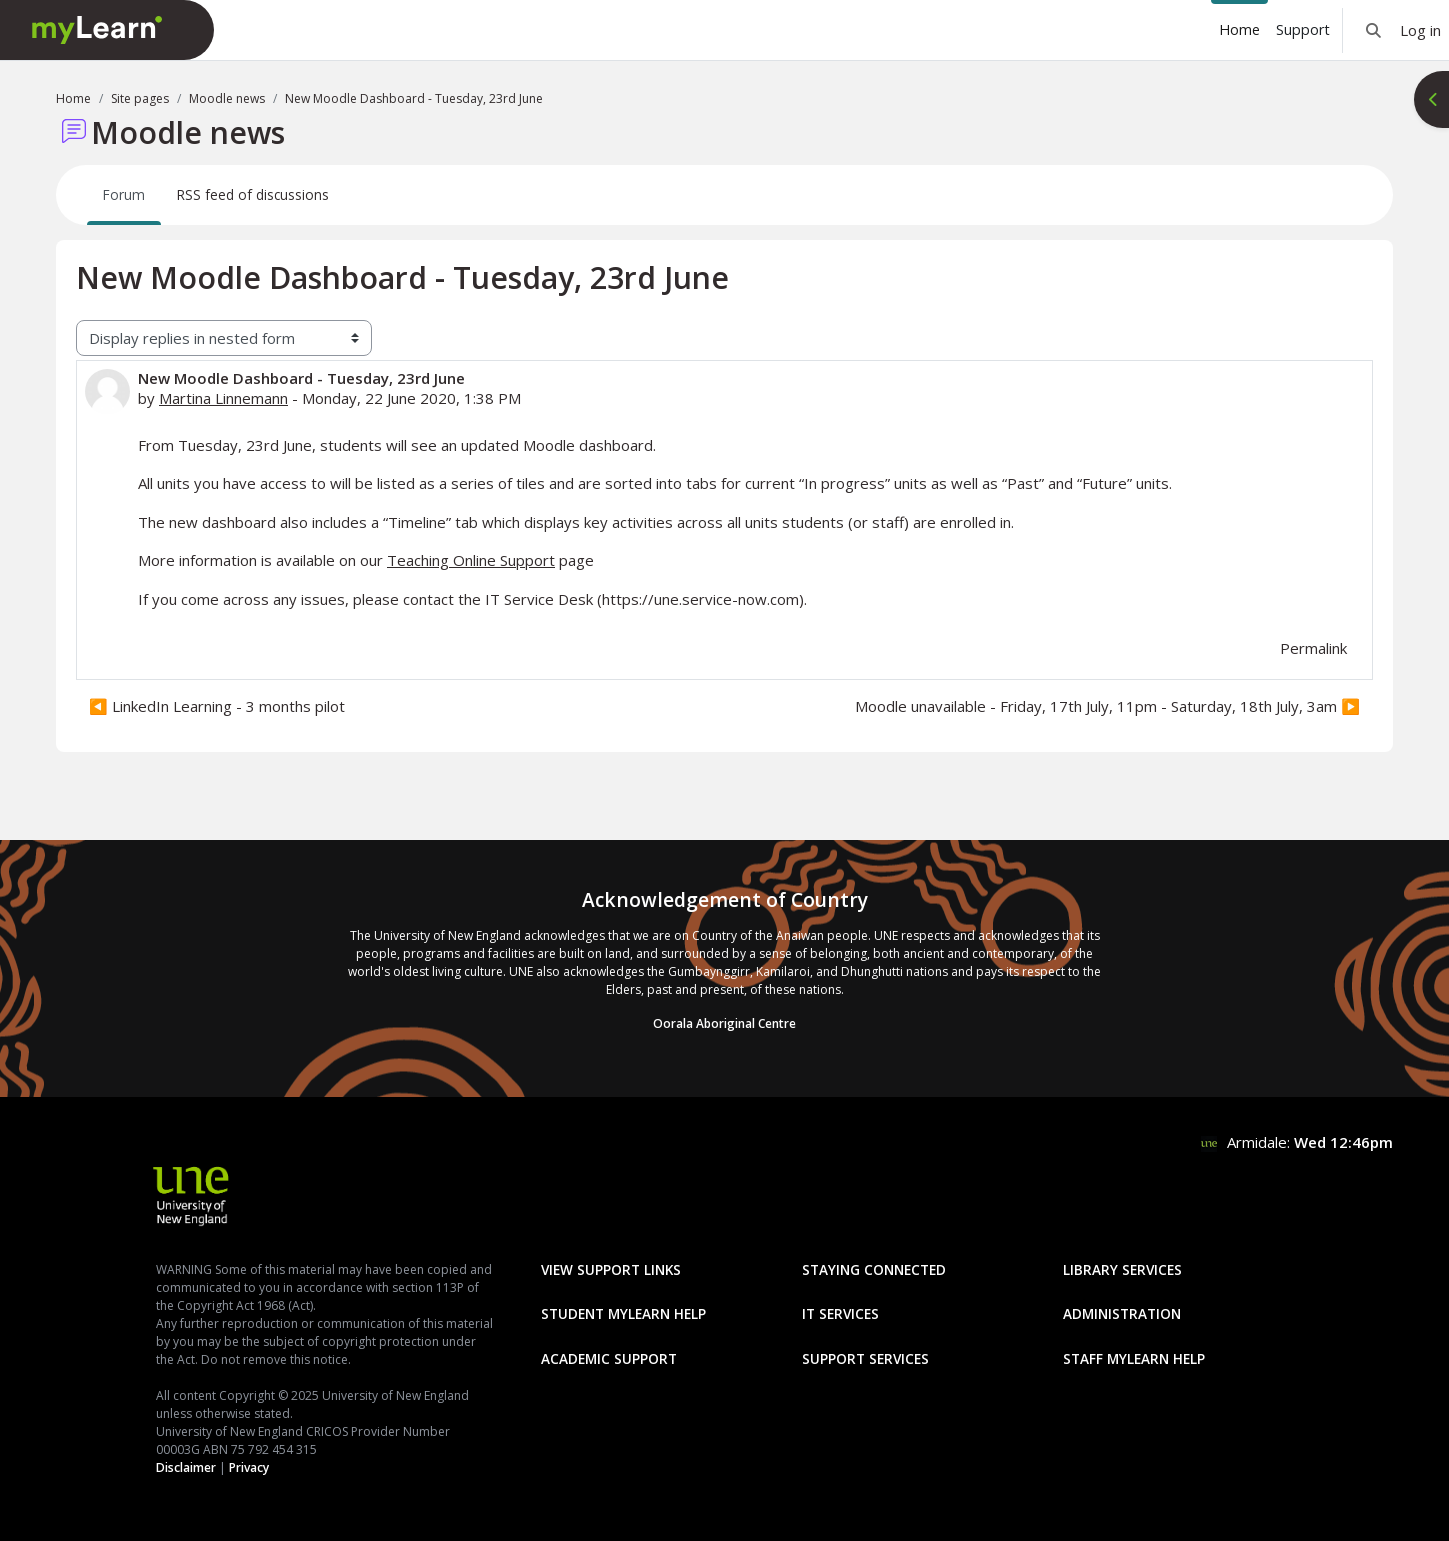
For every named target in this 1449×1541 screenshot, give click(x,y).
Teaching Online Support (471, 560)
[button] (1373, 30)
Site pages (140, 98)
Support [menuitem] (1303, 29)
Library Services (1122, 1269)
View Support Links (611, 1269)
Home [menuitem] (1239, 29)
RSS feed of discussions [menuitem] (253, 194)
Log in (1420, 30)
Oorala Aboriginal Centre (724, 1023)
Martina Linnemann (223, 398)
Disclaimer (186, 1467)
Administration (1122, 1313)
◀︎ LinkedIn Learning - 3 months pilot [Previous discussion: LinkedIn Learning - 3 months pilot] (217, 706)
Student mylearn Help (623, 1313)
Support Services (865, 1358)
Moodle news (227, 98)
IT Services (840, 1313)
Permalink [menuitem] (1313, 648)
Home (73, 98)
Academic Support (609, 1358)
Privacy (249, 1467)
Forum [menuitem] (124, 194)
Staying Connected (874, 1269)
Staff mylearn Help (1134, 1358)
